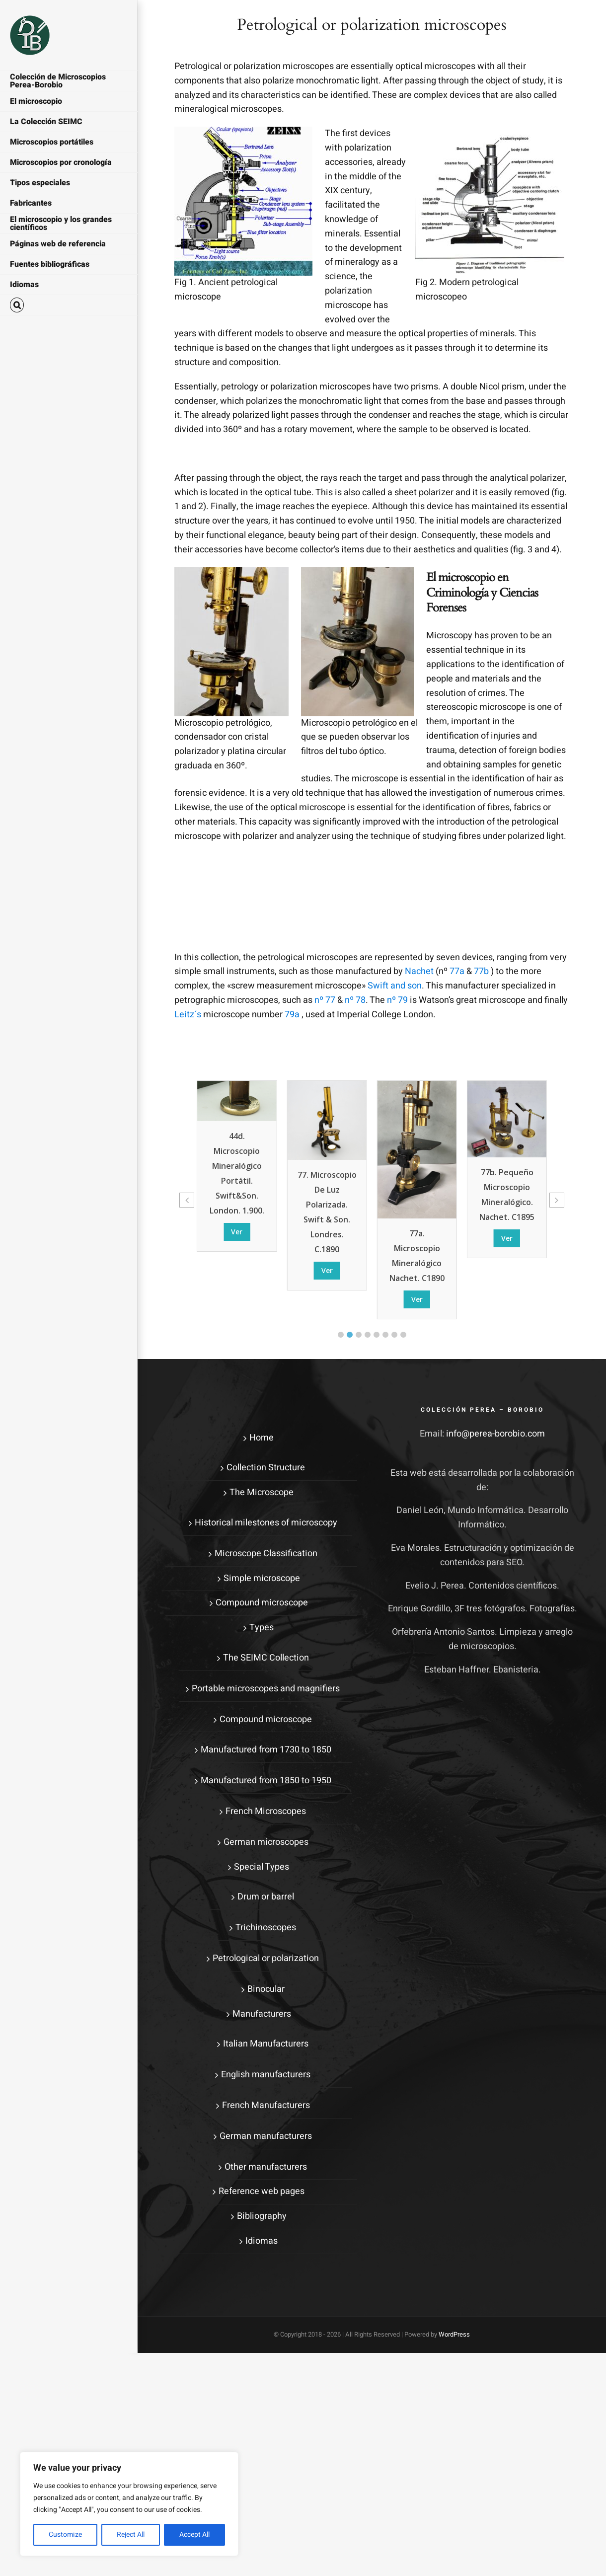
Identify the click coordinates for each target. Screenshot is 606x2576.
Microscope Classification (266, 1553)
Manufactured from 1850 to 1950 (266, 1780)
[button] (69, 305)
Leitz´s (187, 1014)
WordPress (454, 2334)
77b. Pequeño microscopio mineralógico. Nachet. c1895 (506, 1194)
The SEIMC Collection (266, 1658)
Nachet (419, 971)
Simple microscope (262, 1578)
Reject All (131, 2534)
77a (457, 971)
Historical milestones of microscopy (266, 1522)
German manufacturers (266, 2136)
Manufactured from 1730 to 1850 (266, 1749)
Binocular (266, 1989)
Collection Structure (266, 1467)
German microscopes (266, 1842)
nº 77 (324, 1000)
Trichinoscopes (265, 1927)
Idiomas (261, 2241)
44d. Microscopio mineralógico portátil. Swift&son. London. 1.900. (237, 1173)
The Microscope (261, 1492)
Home (261, 1437)
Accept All (194, 2534)
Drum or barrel (265, 1896)
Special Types (261, 1867)
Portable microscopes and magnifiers (266, 1688)
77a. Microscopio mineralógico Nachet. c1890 (417, 1256)
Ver (236, 1231)
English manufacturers (265, 2074)
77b (481, 971)
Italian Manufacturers (265, 2043)
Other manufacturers (266, 2167)
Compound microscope (262, 1602)
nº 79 (397, 1000)
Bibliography (262, 2216)
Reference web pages (261, 2191)
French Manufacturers (266, 2105)
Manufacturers (261, 2014)
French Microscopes (266, 1811)
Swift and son (395, 985)
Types (261, 1627)
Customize (65, 2534)
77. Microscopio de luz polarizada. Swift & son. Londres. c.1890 (327, 1212)
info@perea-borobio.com (495, 1433)
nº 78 (355, 1000)
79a (292, 1014)
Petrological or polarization (266, 1958)
